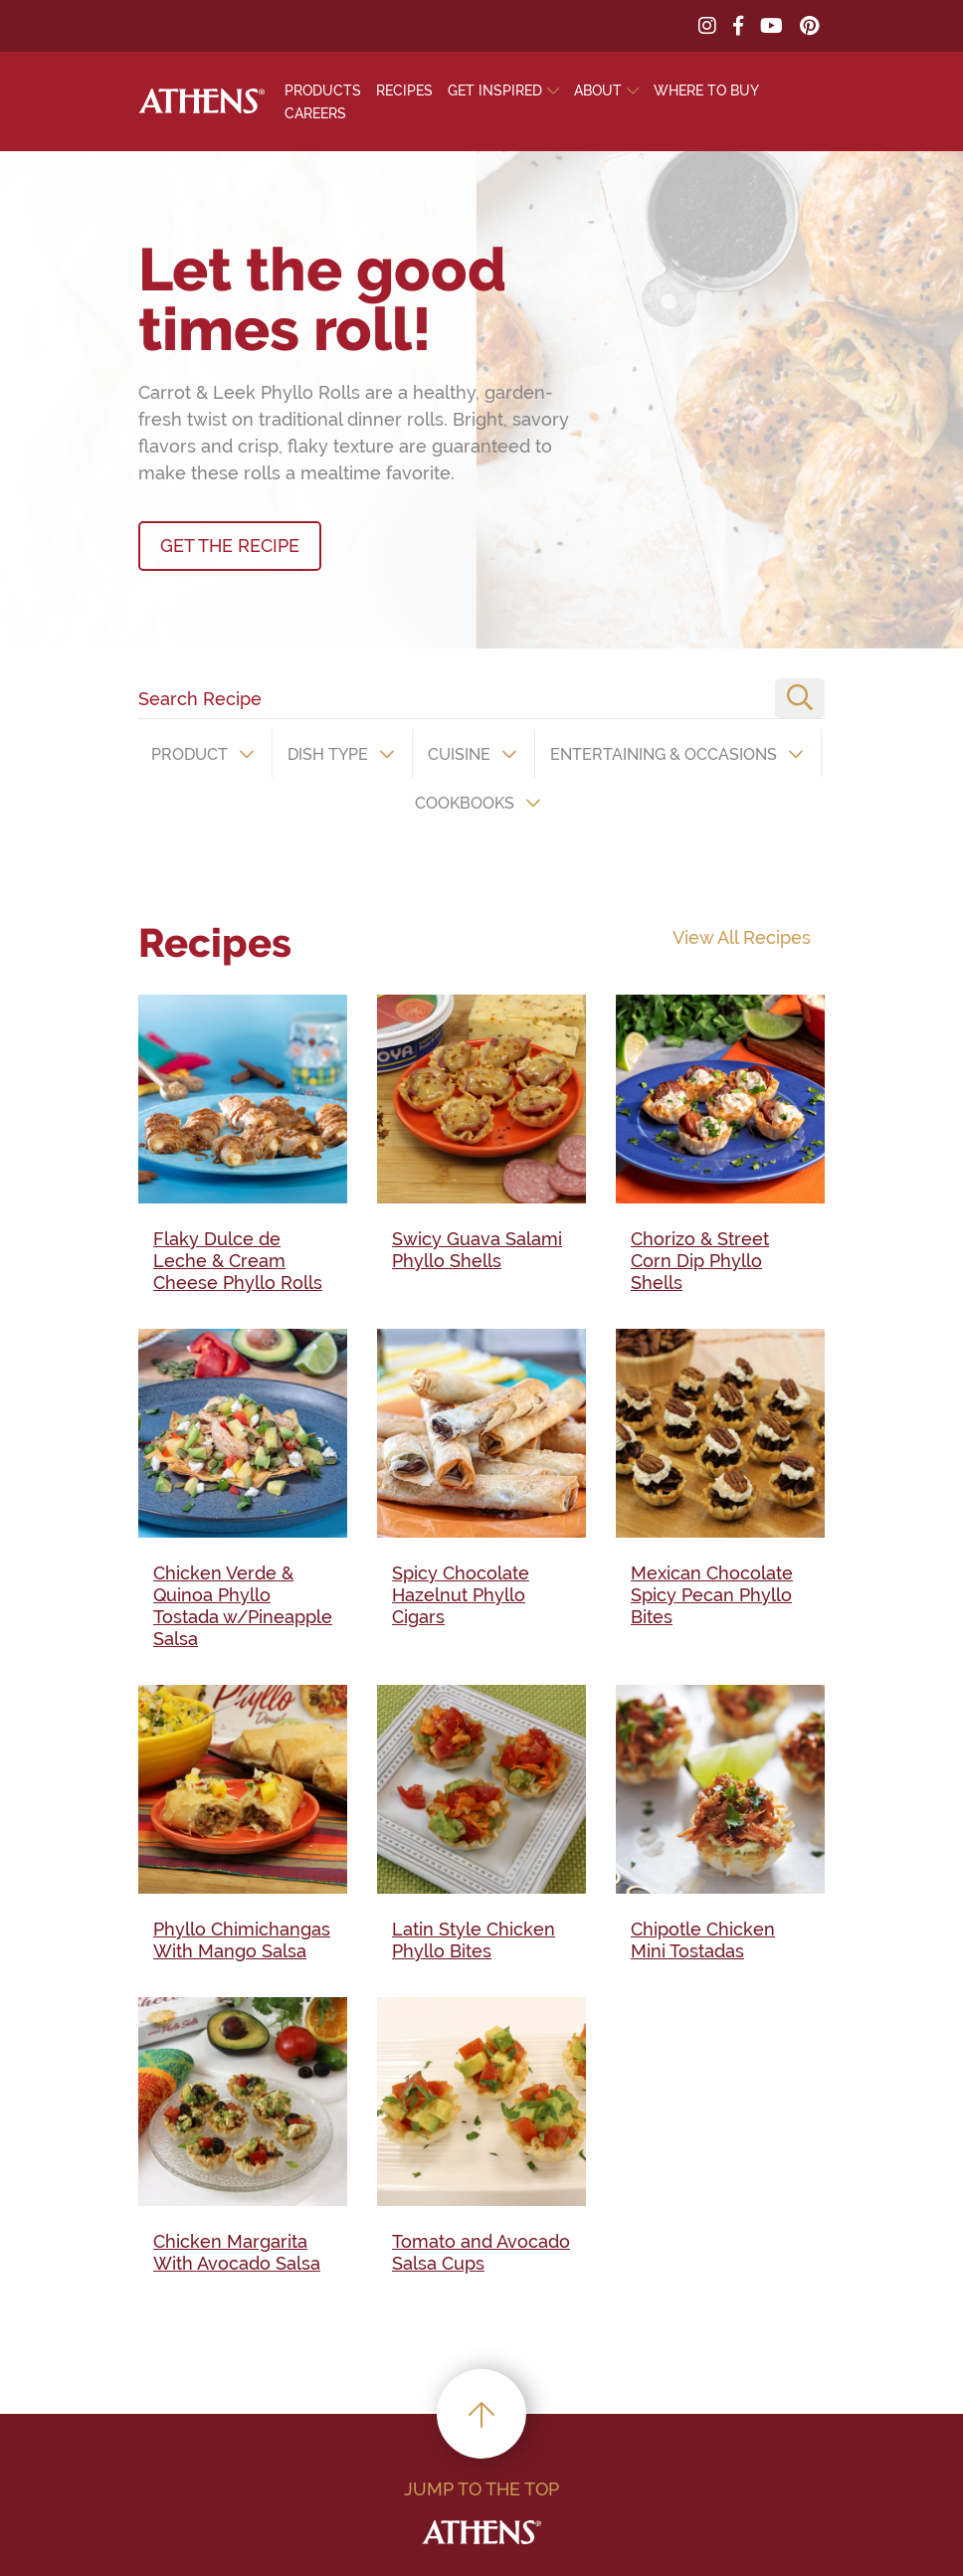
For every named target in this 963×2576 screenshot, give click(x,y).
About (598, 90)
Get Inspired (495, 90)
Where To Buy (706, 90)
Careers (315, 113)
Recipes (404, 90)
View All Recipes (742, 937)
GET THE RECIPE (229, 545)
